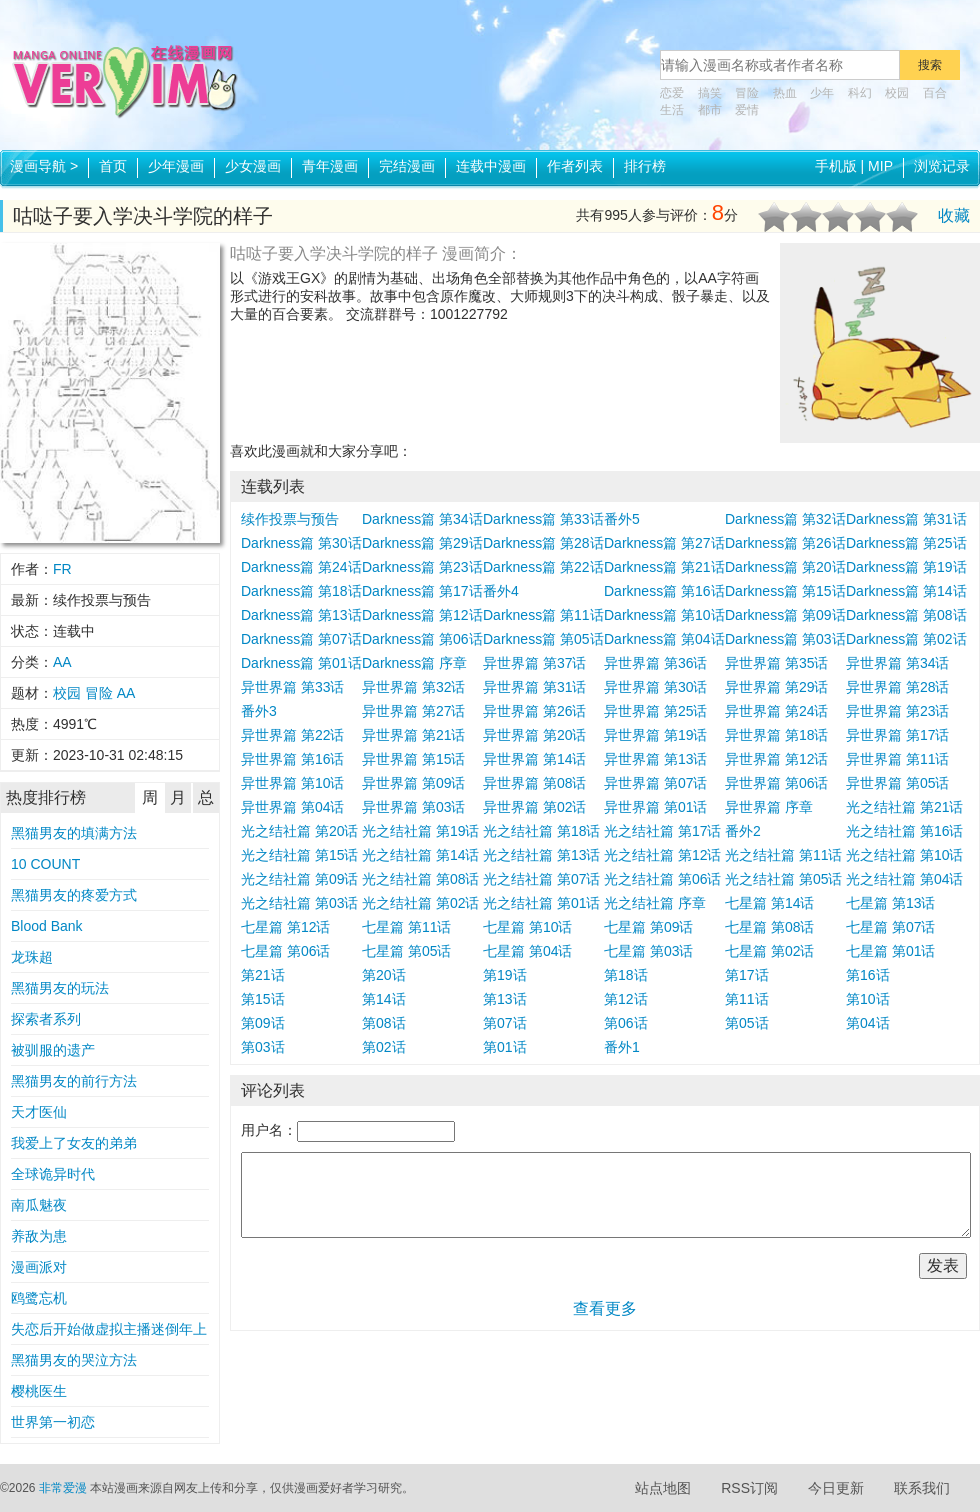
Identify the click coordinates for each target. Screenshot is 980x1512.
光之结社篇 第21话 (904, 807)
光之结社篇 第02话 (420, 903)
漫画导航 (44, 166)
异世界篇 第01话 (655, 807)
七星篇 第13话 (890, 903)
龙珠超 (32, 957)
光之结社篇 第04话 (904, 879)
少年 (822, 93)
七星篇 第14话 (769, 903)
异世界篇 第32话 (413, 687)
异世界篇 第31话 (534, 687)
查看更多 (605, 1308)
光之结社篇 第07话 (541, 879)
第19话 (505, 975)
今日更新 (836, 1488)
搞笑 (710, 93)
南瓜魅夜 (39, 1205)
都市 (710, 110)
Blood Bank (47, 926)
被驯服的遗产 (53, 1050)
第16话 (868, 975)
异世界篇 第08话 (534, 783)
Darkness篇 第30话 (301, 543)
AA (62, 662)
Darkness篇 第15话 (785, 591)
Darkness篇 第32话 (785, 519)
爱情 (747, 110)
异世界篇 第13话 (655, 759)
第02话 (384, 1047)
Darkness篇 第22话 (543, 567)
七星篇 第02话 (769, 951)
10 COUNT (45, 864)
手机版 (836, 166)
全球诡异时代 (53, 1174)
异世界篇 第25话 (655, 711)
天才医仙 (39, 1112)
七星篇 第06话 (285, 951)
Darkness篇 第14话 (906, 591)
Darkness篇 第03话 (785, 639)
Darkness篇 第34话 (422, 519)
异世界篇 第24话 (776, 711)
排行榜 (645, 166)
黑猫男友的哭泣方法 (74, 1360)
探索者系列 (46, 1019)
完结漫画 (407, 166)
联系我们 (922, 1488)
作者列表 (575, 166)
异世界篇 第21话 (413, 735)
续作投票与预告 (290, 519)
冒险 (747, 93)
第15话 (263, 999)
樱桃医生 (39, 1391)
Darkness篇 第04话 (664, 639)
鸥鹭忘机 (39, 1298)
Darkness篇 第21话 (664, 567)
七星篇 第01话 (890, 951)
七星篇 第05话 (406, 951)
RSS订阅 (749, 1488)
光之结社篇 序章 (655, 903)
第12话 (626, 999)
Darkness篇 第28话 (543, 543)
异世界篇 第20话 (534, 735)
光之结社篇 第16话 (904, 831)
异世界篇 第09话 (413, 783)
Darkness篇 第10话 (664, 615)
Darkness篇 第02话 (906, 639)
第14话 (384, 999)
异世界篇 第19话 (655, 735)
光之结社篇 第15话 (299, 855)
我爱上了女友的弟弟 (74, 1143)
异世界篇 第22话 (292, 735)
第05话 (747, 1023)
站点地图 (663, 1488)
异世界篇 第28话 (897, 687)
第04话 (868, 1023)
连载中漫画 (491, 166)
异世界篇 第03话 (413, 807)
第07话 (505, 1023)
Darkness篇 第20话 (785, 567)
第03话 (263, 1047)
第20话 (384, 975)
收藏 (954, 215)
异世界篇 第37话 (534, 663)
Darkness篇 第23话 (422, 567)
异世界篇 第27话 (413, 711)
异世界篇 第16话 (292, 759)
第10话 (868, 999)
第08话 (384, 1023)
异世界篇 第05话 (897, 783)
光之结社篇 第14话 (420, 855)
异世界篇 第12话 (776, 759)
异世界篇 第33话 (292, 687)
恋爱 (672, 93)
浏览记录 (942, 166)
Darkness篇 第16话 (664, 591)
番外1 (622, 1047)
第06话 (626, 1023)
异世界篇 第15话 (413, 759)
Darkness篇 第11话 (543, 615)
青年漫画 (330, 166)
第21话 (263, 975)
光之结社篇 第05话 (783, 879)
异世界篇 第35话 (776, 663)
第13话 (505, 999)
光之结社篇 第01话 (541, 903)
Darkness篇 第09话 (785, 615)
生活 (672, 110)
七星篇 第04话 (527, 951)
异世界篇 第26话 (534, 711)
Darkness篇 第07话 (301, 639)
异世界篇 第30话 (655, 687)
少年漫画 (176, 166)
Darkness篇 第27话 (664, 543)
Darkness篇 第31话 (906, 519)
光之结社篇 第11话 (783, 855)
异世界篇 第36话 (655, 663)
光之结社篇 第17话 (662, 831)
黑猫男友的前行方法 (74, 1081)
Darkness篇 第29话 (422, 543)
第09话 (263, 1023)
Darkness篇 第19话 (906, 567)
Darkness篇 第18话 (301, 591)
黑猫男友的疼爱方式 (74, 895)
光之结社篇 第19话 (420, 831)
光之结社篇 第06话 (662, 879)
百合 (935, 93)
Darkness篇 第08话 (906, 615)
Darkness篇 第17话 (422, 591)
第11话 (747, 999)
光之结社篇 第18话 (541, 831)
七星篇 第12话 (285, 927)
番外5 (622, 519)
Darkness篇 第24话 (301, 567)
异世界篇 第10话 (292, 783)
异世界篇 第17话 (897, 735)
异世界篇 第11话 (897, 759)
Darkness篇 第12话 (422, 615)
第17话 (747, 975)
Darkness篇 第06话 (422, 639)
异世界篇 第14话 (534, 759)
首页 (113, 166)
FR (62, 569)
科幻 (860, 93)
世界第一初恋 (53, 1422)
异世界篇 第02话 (534, 807)
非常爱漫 (63, 1488)
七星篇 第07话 (890, 927)
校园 (897, 93)
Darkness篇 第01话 (301, 663)
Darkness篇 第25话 (906, 543)
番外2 (743, 831)
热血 (785, 93)
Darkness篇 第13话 (301, 615)
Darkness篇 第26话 (785, 543)
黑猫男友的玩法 (60, 988)
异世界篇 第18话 (776, 735)
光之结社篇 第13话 (541, 855)
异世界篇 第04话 (292, 807)
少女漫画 (253, 166)
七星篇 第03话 (648, 951)
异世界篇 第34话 (897, 663)
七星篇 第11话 (406, 927)
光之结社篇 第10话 (904, 855)
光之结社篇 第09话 (299, 879)
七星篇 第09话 (648, 927)
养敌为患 (39, 1236)
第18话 (626, 975)
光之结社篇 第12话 (662, 855)
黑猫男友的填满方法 (74, 833)
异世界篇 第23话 (897, 711)
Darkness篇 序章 (414, 663)
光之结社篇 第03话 (299, 903)
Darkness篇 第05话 (543, 639)
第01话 (505, 1047)
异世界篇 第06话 (776, 783)
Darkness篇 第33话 (543, 519)
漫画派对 (39, 1267)
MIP (880, 166)
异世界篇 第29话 (776, 687)
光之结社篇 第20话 (299, 831)
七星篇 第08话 (769, 927)
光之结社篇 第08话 (420, 879)
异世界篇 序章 (769, 807)
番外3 (259, 711)
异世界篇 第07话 (655, 783)
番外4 (501, 591)
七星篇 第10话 (527, 927)
